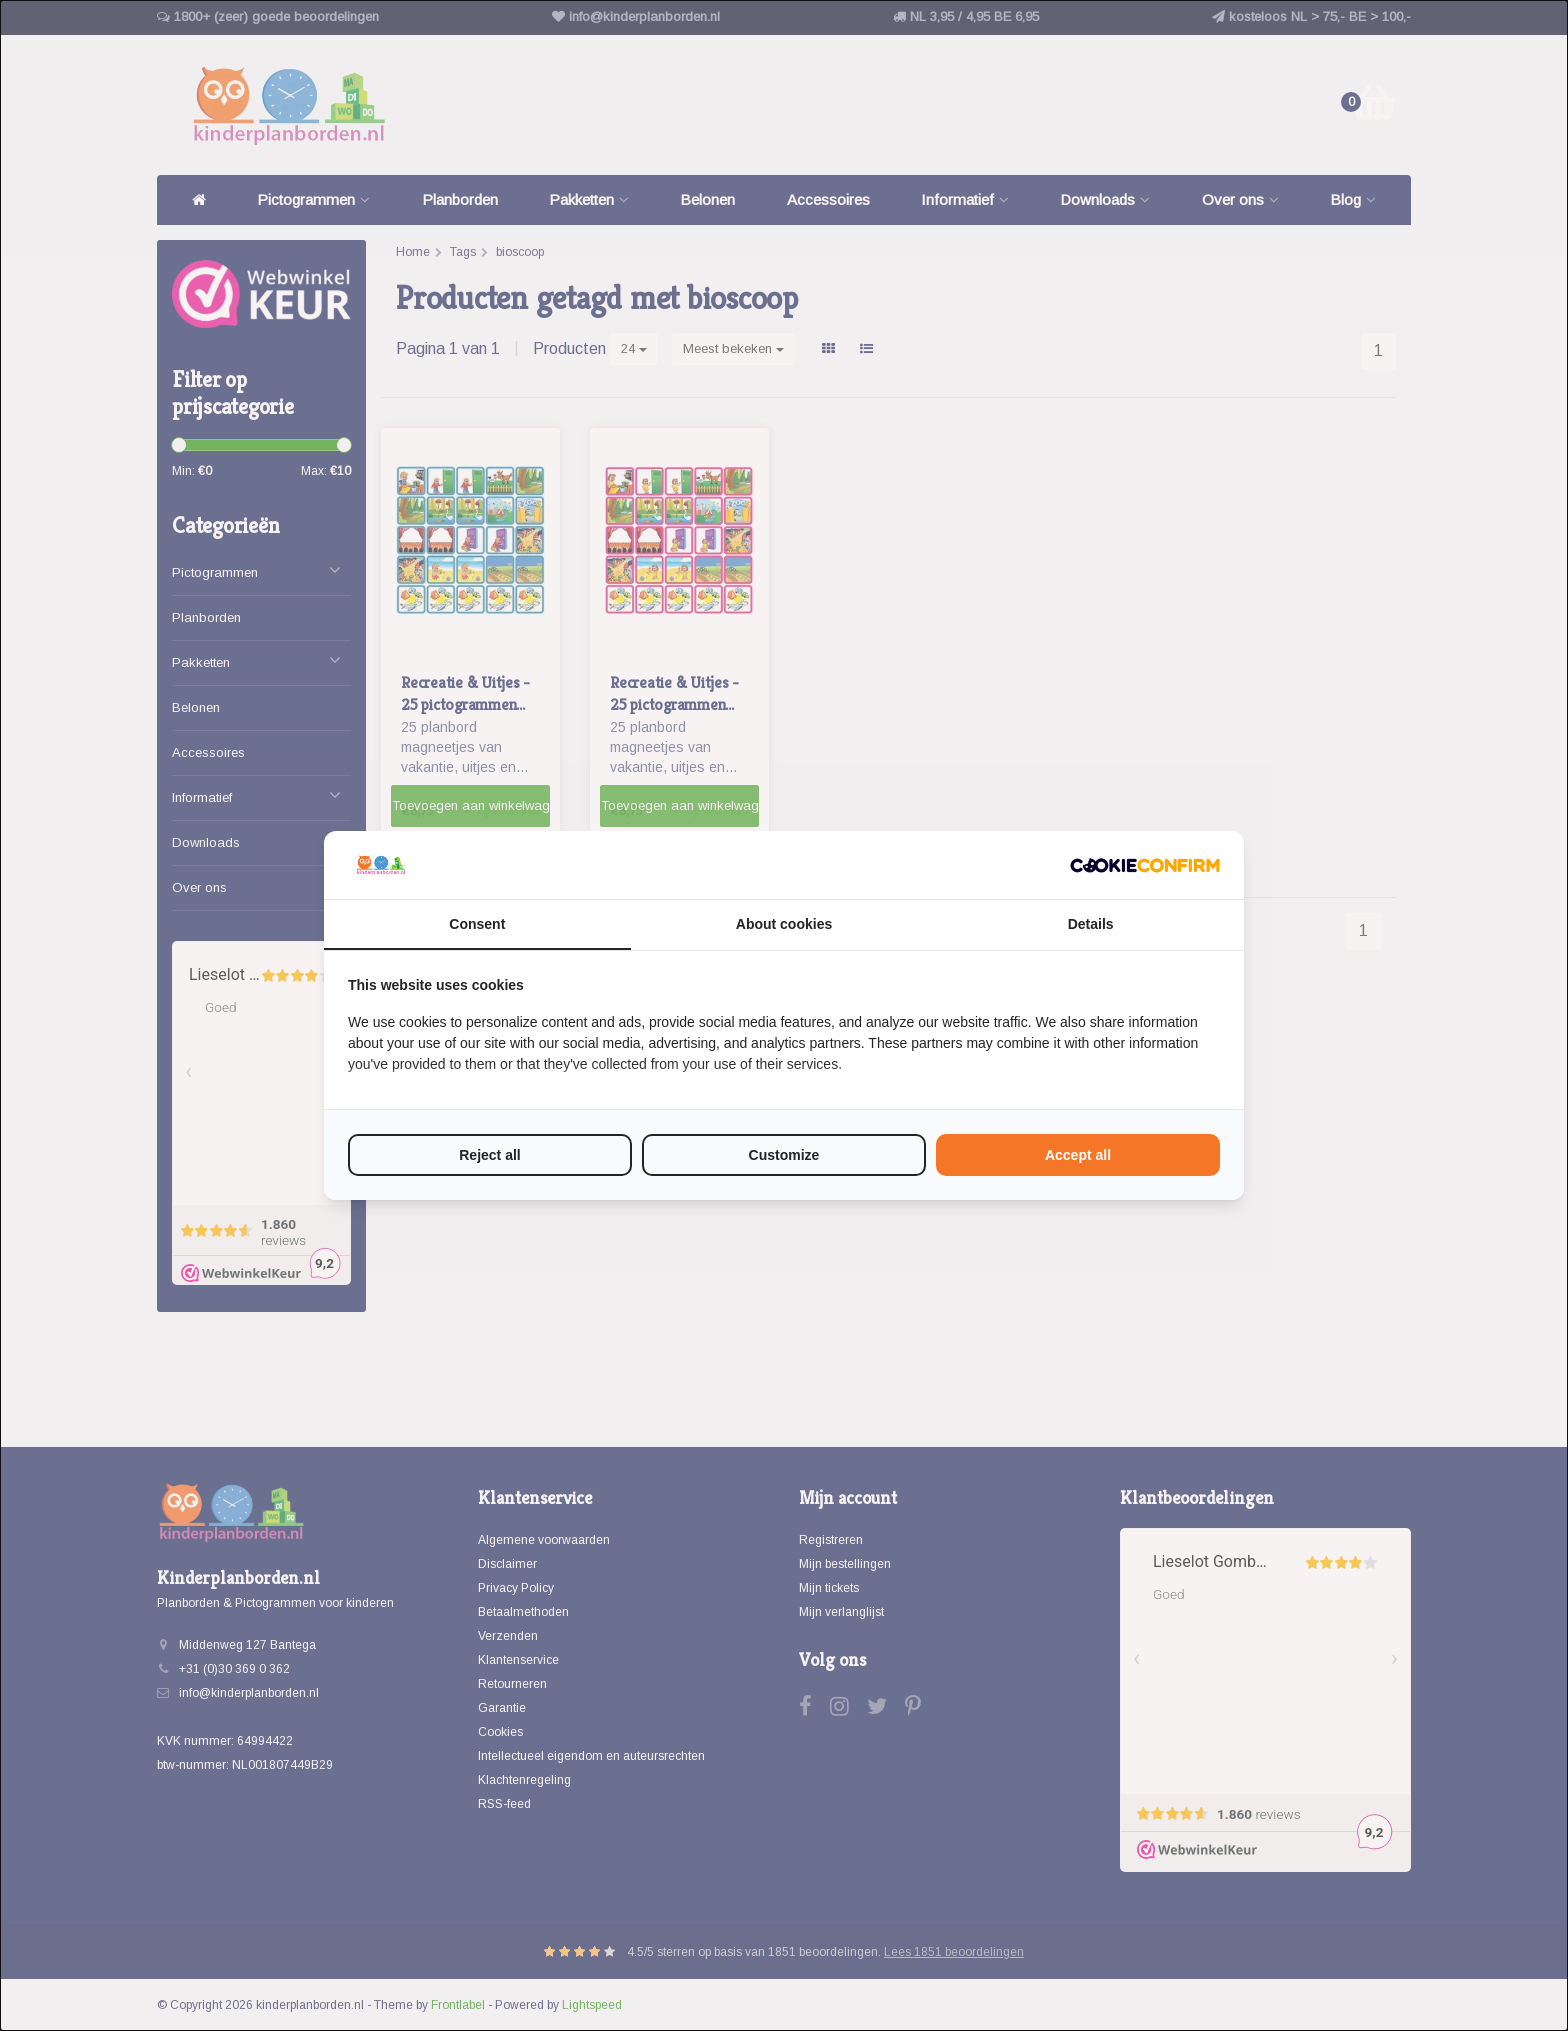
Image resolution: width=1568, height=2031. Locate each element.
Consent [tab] (477, 924)
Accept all (1078, 1155)
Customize (784, 1155)
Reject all (489, 1155)
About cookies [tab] (784, 924)
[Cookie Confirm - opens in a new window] (1145, 865)
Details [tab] (1091, 924)
